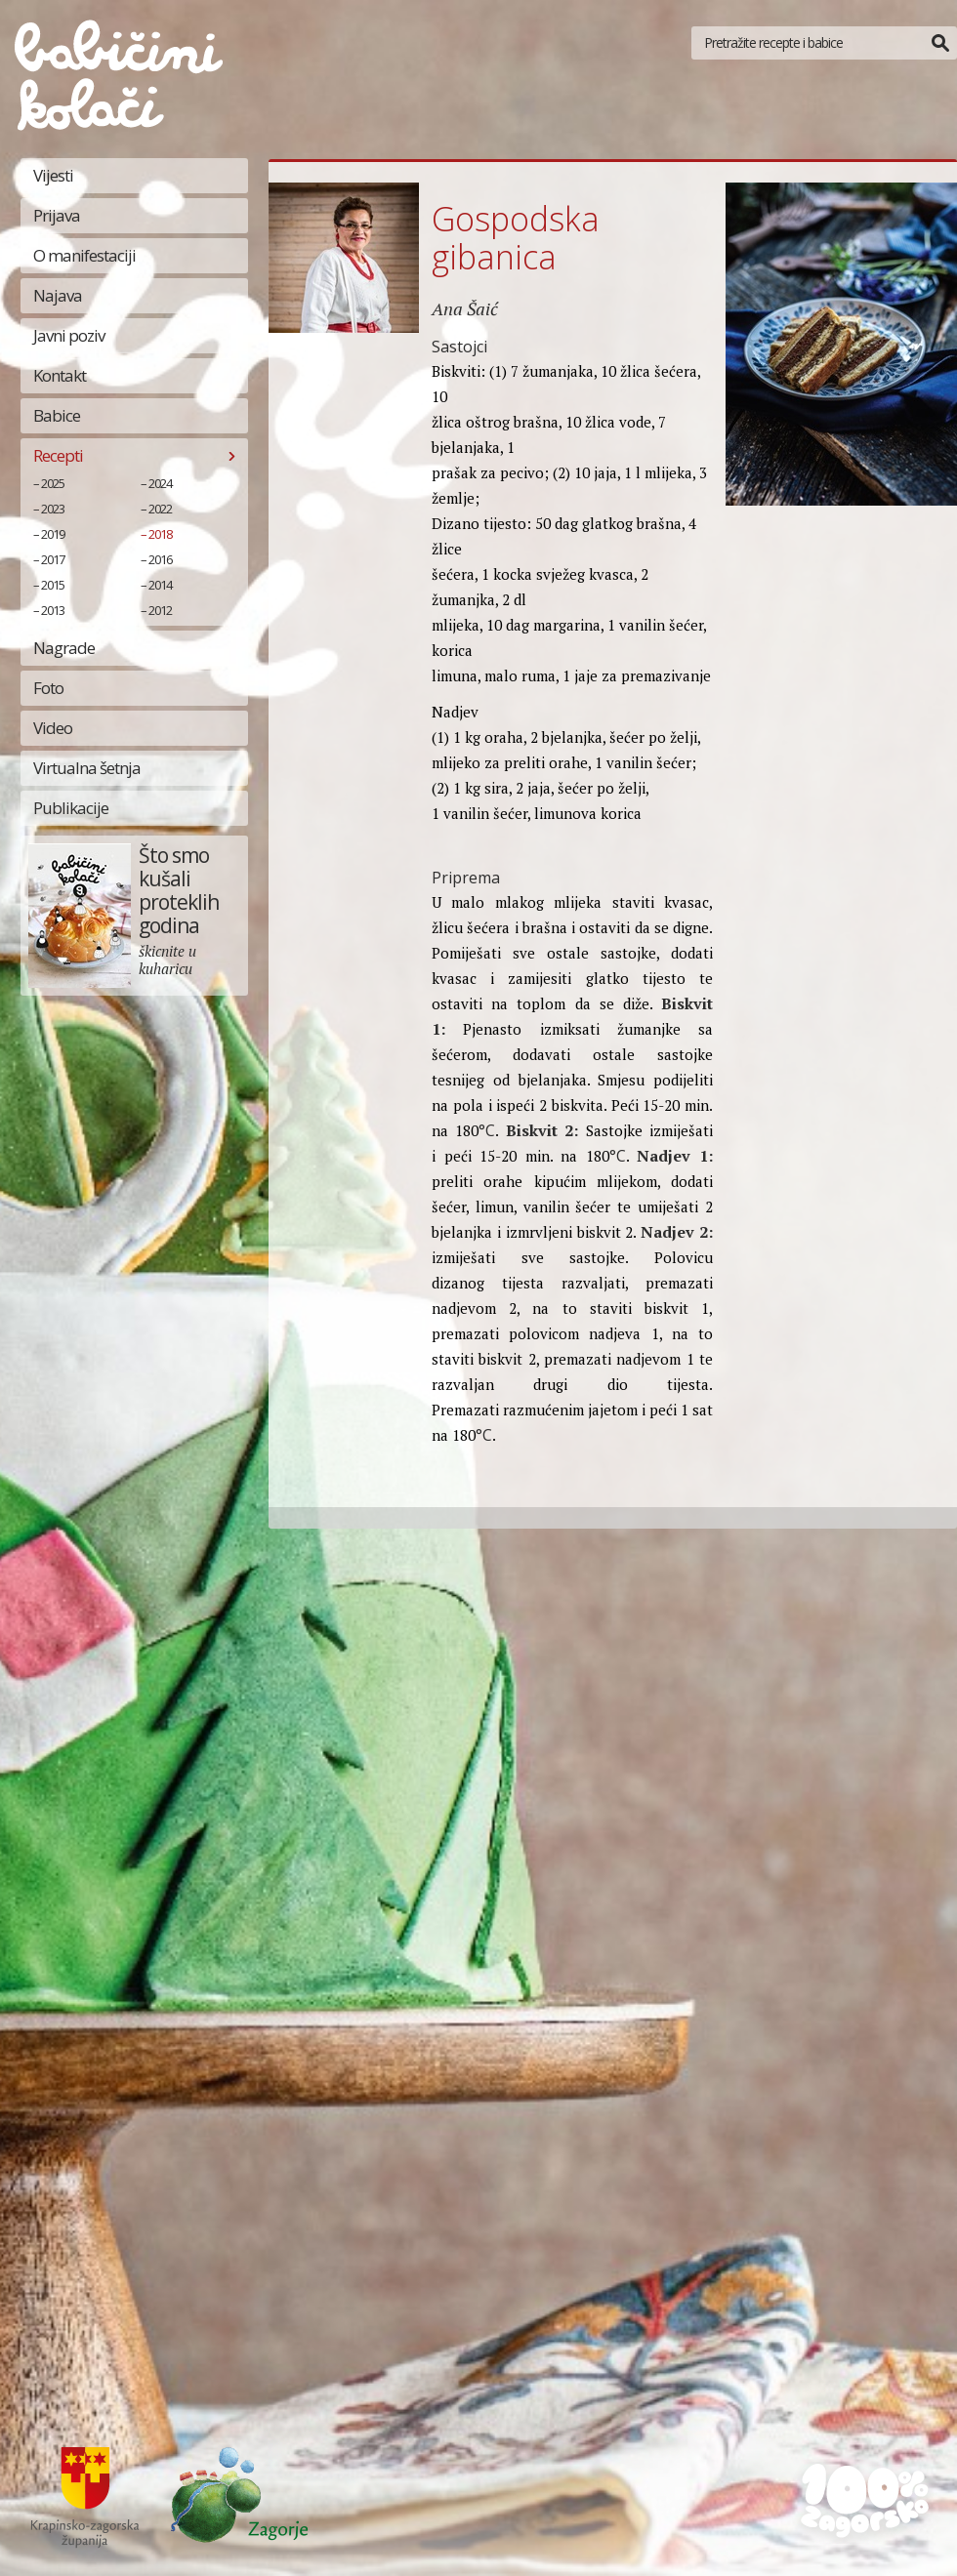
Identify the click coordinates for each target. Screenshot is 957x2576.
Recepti (58, 455)
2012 (160, 610)
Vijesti (53, 175)
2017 (52, 559)
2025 (52, 483)
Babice (56, 415)
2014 (160, 584)
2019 (52, 534)
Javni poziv (68, 335)
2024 (160, 483)
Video (52, 727)
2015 (52, 584)
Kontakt (59, 375)
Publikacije (70, 808)
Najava (57, 295)
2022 (160, 508)
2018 (160, 534)
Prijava (56, 215)
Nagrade (64, 647)
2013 (52, 610)
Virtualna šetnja (87, 767)
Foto (48, 687)
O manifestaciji (84, 255)
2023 (52, 508)
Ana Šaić (465, 308)
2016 (160, 559)
